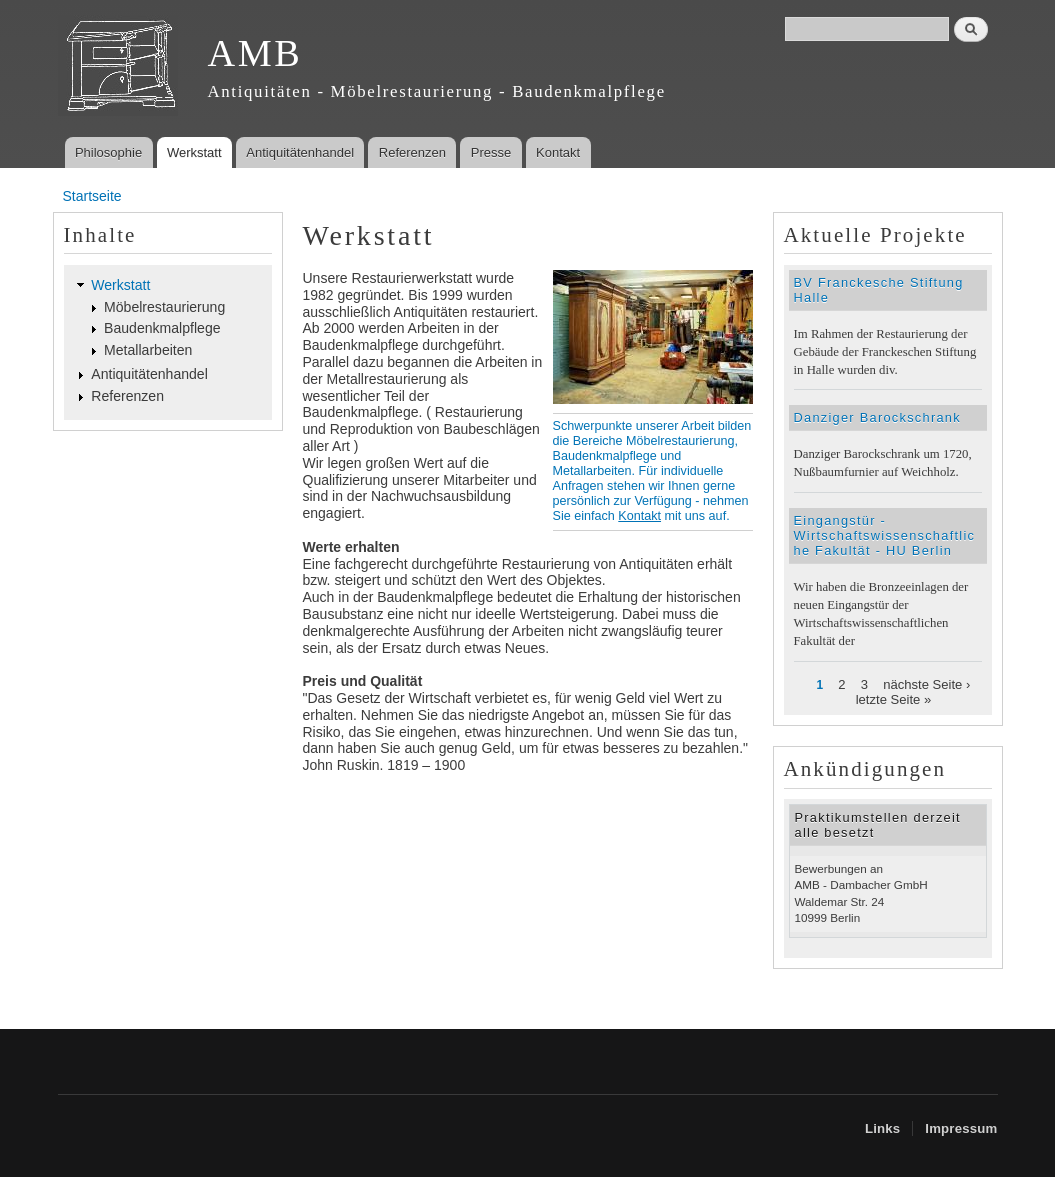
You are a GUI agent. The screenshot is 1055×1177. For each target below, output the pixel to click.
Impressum (961, 1128)
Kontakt (558, 152)
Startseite (92, 196)
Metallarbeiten (148, 350)
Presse (491, 152)
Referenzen (412, 152)
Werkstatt (194, 152)
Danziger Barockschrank (877, 417)
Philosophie (108, 152)
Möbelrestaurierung (164, 307)
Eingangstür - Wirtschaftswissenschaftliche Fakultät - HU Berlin (885, 535)
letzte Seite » (894, 699)
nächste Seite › (926, 684)
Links (882, 1128)
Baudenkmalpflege (162, 328)
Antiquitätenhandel (300, 152)
